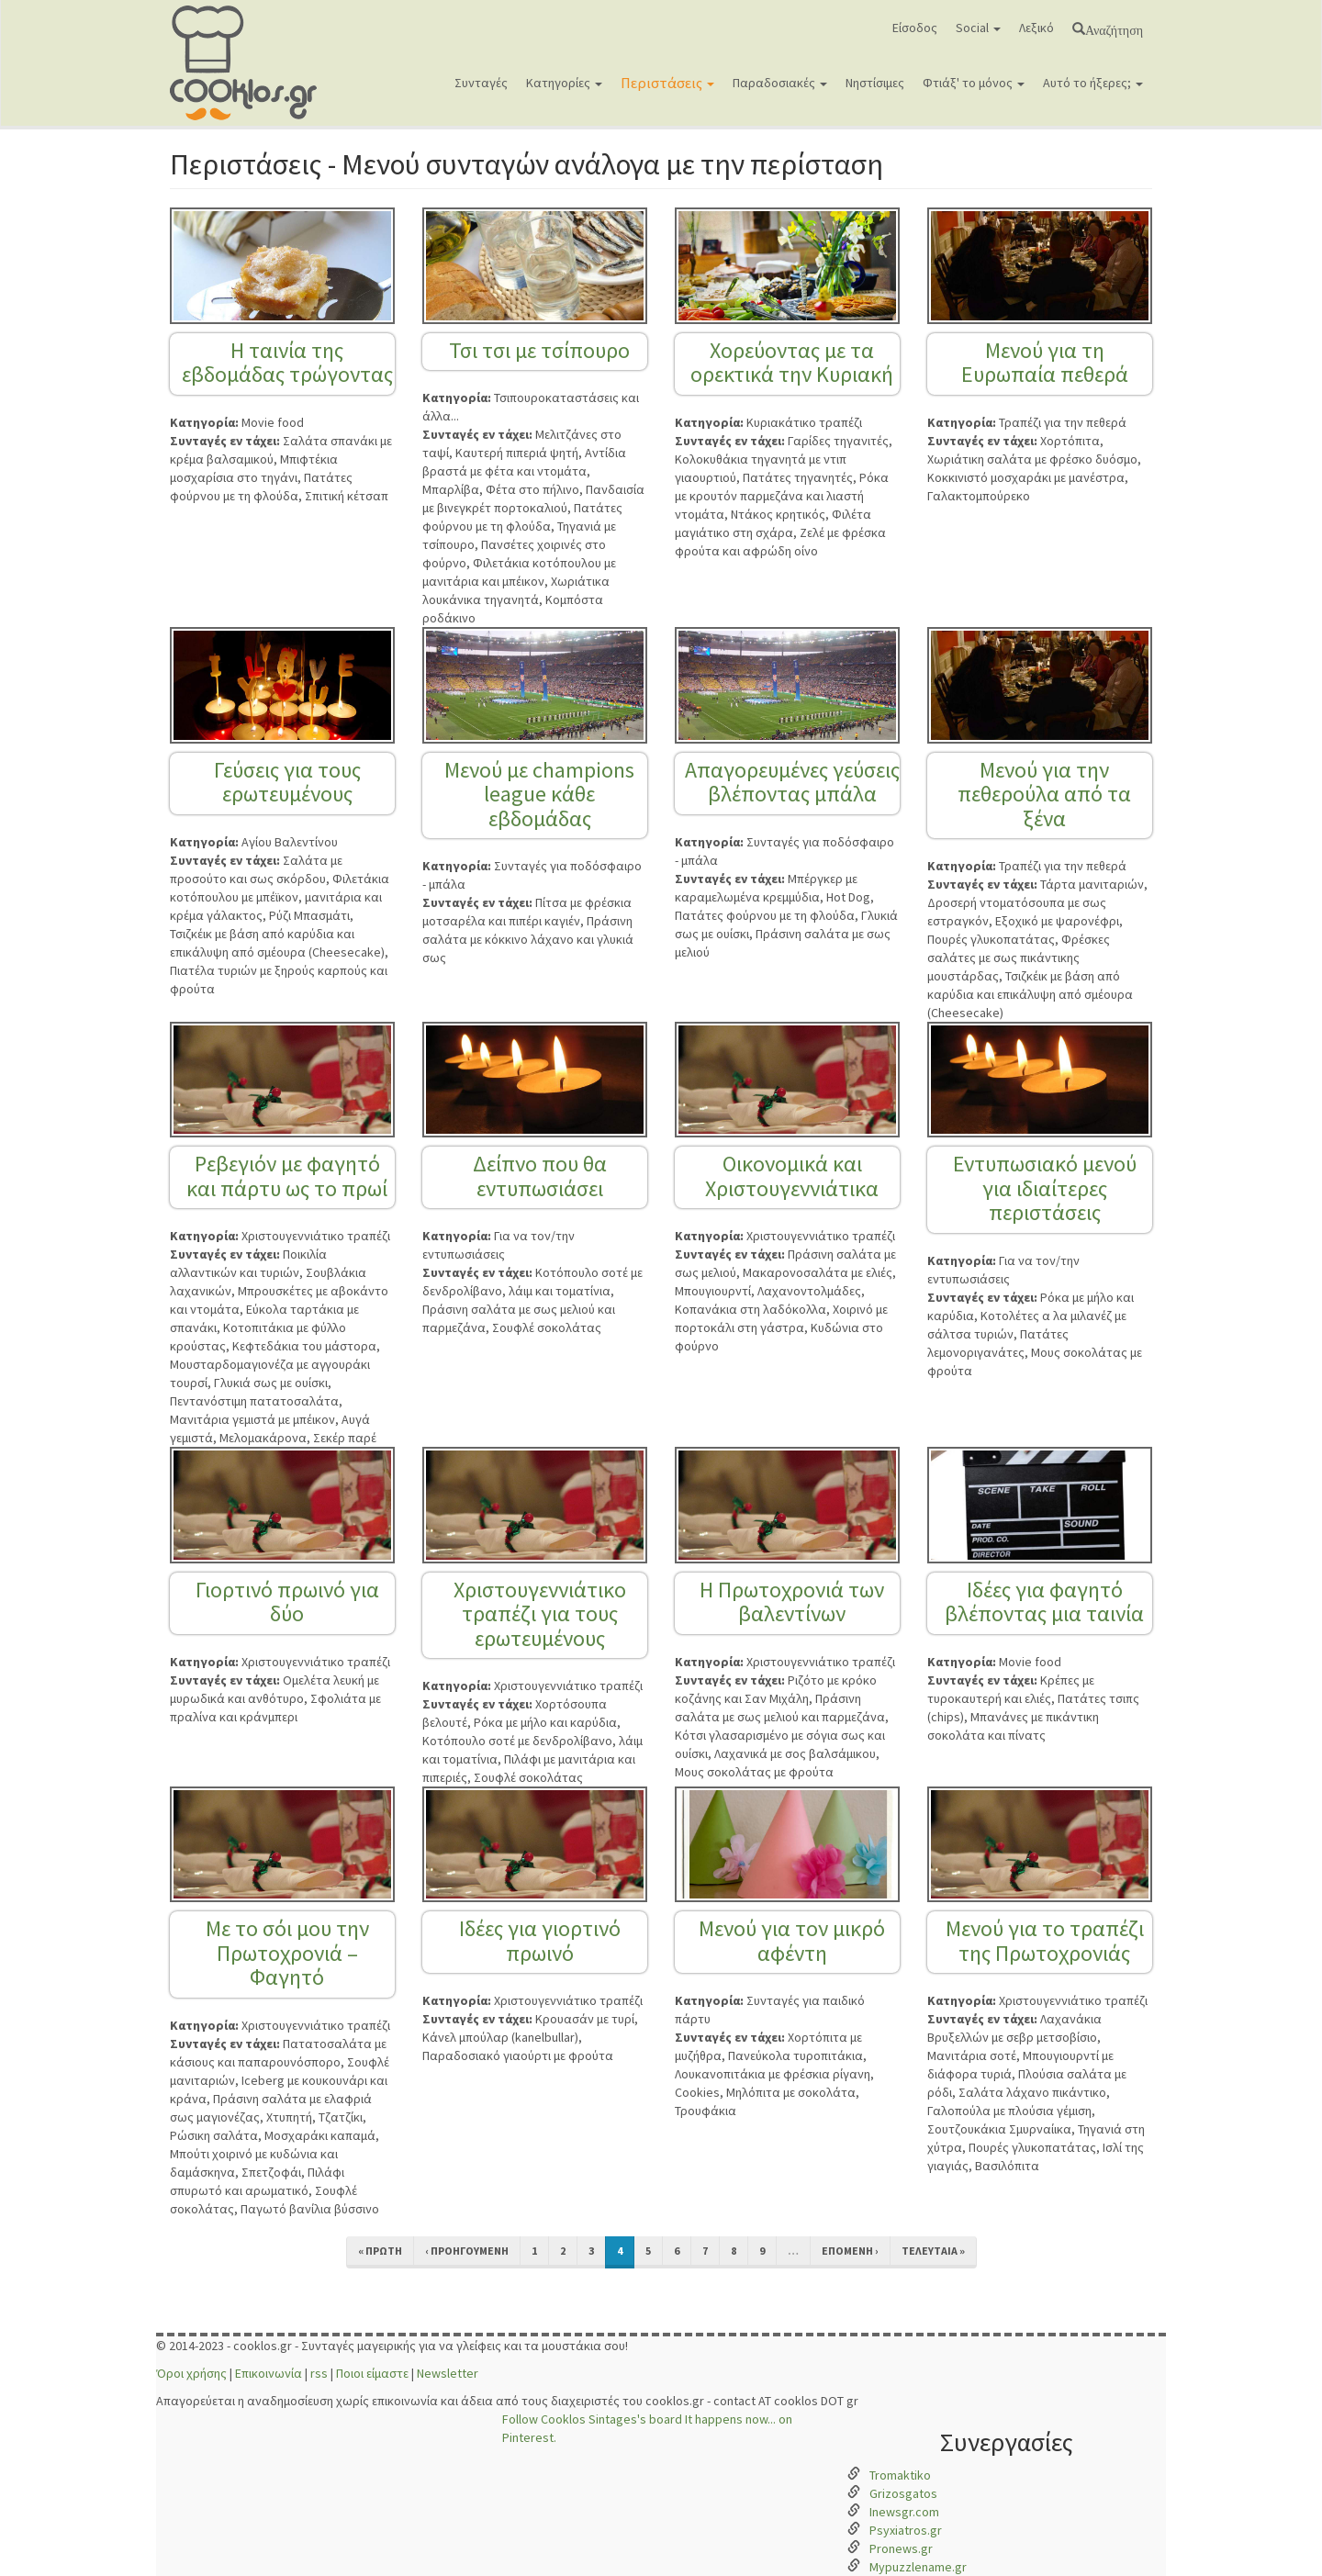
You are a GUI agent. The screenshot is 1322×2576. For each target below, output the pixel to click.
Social (978, 27)
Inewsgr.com (904, 2511)
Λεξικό (1036, 27)
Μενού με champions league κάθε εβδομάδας (539, 794)
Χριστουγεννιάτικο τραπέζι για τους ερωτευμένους (540, 1613)
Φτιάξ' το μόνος (974, 82)
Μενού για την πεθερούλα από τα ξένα (1044, 794)
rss (319, 2373)
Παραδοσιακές (780, 82)
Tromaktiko (900, 2475)
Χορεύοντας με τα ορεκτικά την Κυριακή (791, 362)
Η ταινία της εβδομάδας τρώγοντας (287, 362)
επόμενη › (850, 2250)
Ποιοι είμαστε (372, 2373)
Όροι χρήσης (191, 2373)
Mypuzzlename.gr (918, 2567)
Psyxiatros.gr (905, 2530)
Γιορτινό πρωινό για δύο (287, 1601)
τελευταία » (933, 2250)
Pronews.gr (901, 2548)
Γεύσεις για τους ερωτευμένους (287, 782)
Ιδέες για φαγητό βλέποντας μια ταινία (1044, 1601)
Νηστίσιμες (875, 82)
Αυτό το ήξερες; (1093, 82)
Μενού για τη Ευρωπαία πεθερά (1044, 362)
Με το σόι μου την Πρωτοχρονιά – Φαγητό (287, 1952)
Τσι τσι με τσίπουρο (539, 350)
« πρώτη (380, 2250)
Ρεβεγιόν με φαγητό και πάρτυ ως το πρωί (286, 1175)
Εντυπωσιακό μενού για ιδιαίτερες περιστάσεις (1045, 1187)
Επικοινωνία (268, 2373)
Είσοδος (914, 27)
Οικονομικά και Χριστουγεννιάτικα (792, 1175)
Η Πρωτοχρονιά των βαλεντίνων (792, 1601)
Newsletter (447, 2373)
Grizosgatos (903, 2493)
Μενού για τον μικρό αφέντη (792, 1940)
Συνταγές (481, 82)
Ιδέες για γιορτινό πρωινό (540, 1940)
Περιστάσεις (667, 83)
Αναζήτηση (1114, 28)
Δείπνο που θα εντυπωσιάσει (540, 1175)
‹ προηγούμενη (467, 2250)
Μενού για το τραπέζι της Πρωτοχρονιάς (1045, 1940)
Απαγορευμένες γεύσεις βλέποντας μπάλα (792, 782)
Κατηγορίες (564, 82)
